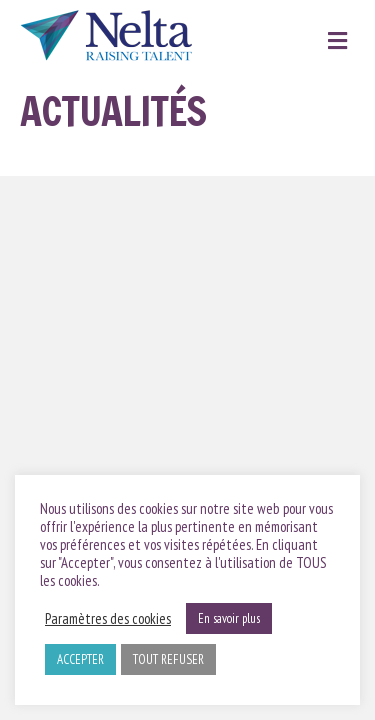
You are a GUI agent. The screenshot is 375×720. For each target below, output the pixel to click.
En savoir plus (229, 618)
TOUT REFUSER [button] (168, 659)
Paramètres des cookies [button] (108, 619)
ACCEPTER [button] (80, 659)
